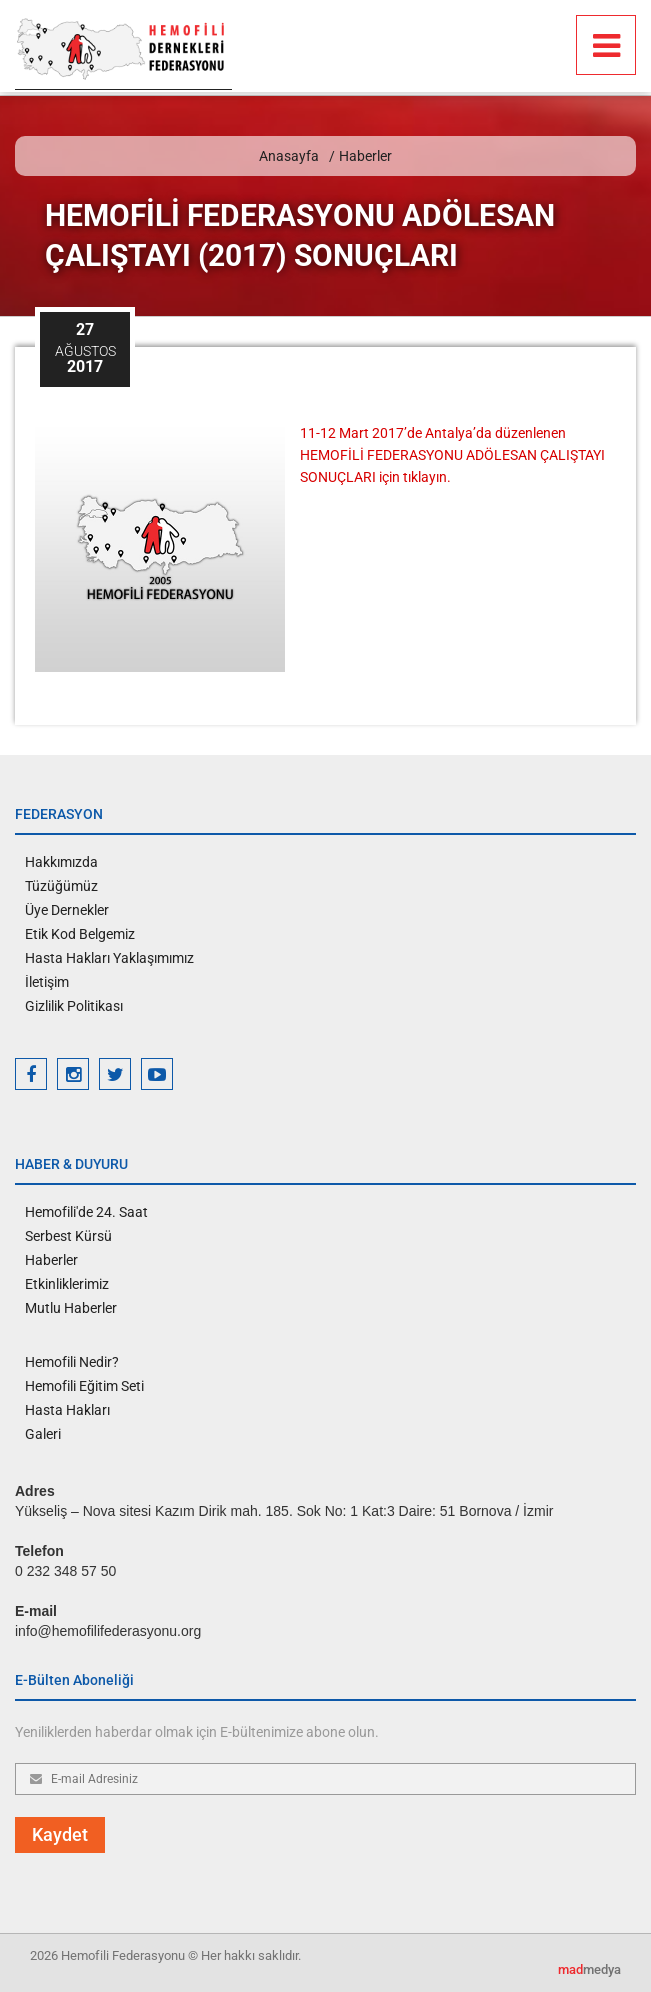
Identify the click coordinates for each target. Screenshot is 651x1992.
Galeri (43, 1434)
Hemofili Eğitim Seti (84, 1386)
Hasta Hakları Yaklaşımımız (109, 958)
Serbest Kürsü (68, 1236)
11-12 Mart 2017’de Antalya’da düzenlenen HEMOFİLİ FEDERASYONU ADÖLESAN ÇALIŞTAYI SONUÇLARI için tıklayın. (452, 455)
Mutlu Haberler (71, 1308)
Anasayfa (289, 156)
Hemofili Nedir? (72, 1362)
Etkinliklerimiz (67, 1284)
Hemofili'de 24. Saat (86, 1212)
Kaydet (60, 1834)
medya (589, 1969)
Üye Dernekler (67, 910)
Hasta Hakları (67, 1410)
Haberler (365, 156)
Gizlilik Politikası (74, 1006)
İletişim (47, 982)
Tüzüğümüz (61, 886)
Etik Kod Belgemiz (80, 934)
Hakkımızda (61, 862)
